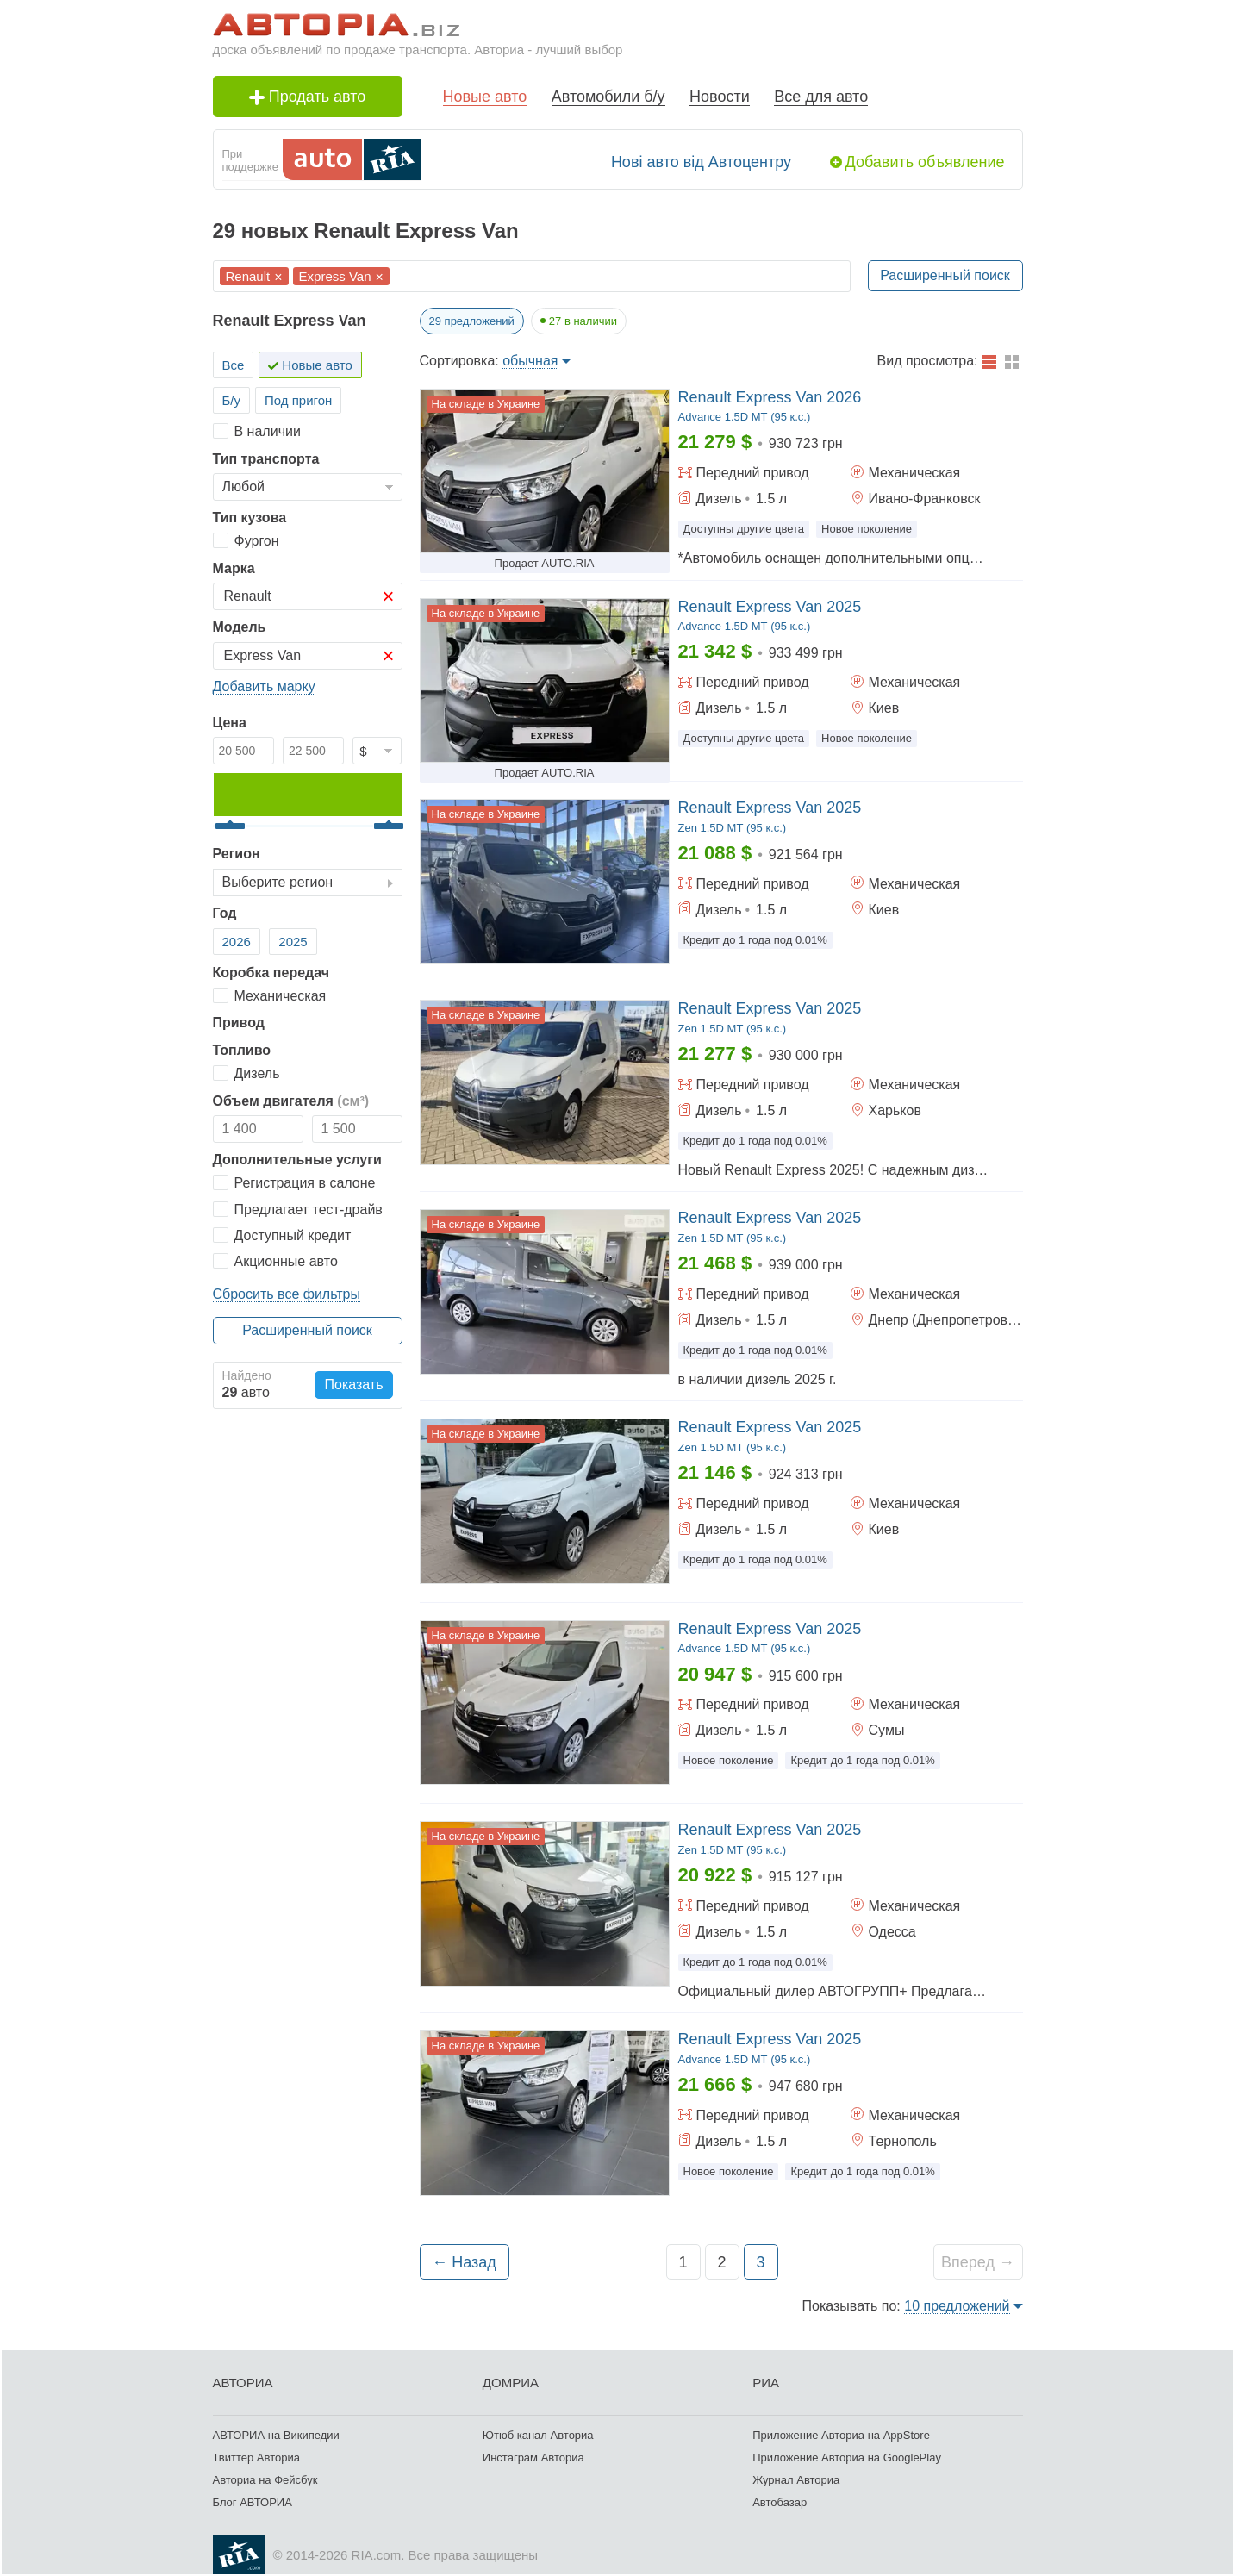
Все (233, 365)
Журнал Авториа (795, 2479)
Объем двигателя (291, 1101)
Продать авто (307, 96)
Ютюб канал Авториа (538, 2435)
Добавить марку (264, 686)
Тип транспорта (266, 459)
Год (225, 913)
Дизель (257, 1073)
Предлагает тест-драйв (308, 1209)
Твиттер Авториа (256, 2457)
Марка (234, 568)
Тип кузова (250, 517)
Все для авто (821, 96)
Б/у (231, 400)
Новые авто (485, 96)
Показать (353, 1384)
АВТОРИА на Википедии (276, 2435)
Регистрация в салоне (305, 1183)
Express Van (335, 276)
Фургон (256, 540)
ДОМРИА (511, 2382)
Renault (248, 276)
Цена (229, 722)
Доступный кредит (293, 1235)
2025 (292, 941)
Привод (239, 1022)
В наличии (267, 431)
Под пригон (298, 400)
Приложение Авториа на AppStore (841, 2435)
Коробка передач (271, 972)
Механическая (280, 996)
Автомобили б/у (608, 96)
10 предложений (956, 2305)
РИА (765, 2382)
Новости (719, 96)
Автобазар (779, 2502)
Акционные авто (286, 1261)
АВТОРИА (243, 2382)
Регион (236, 853)
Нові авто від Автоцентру (701, 162)
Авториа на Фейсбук (265, 2479)
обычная (530, 360)
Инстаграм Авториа (533, 2457)
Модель (239, 627)
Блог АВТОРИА (252, 2502)
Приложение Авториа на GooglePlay (846, 2457)
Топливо (242, 1050)
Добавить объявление (925, 162)
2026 (236, 941)
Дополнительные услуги (297, 1159)
